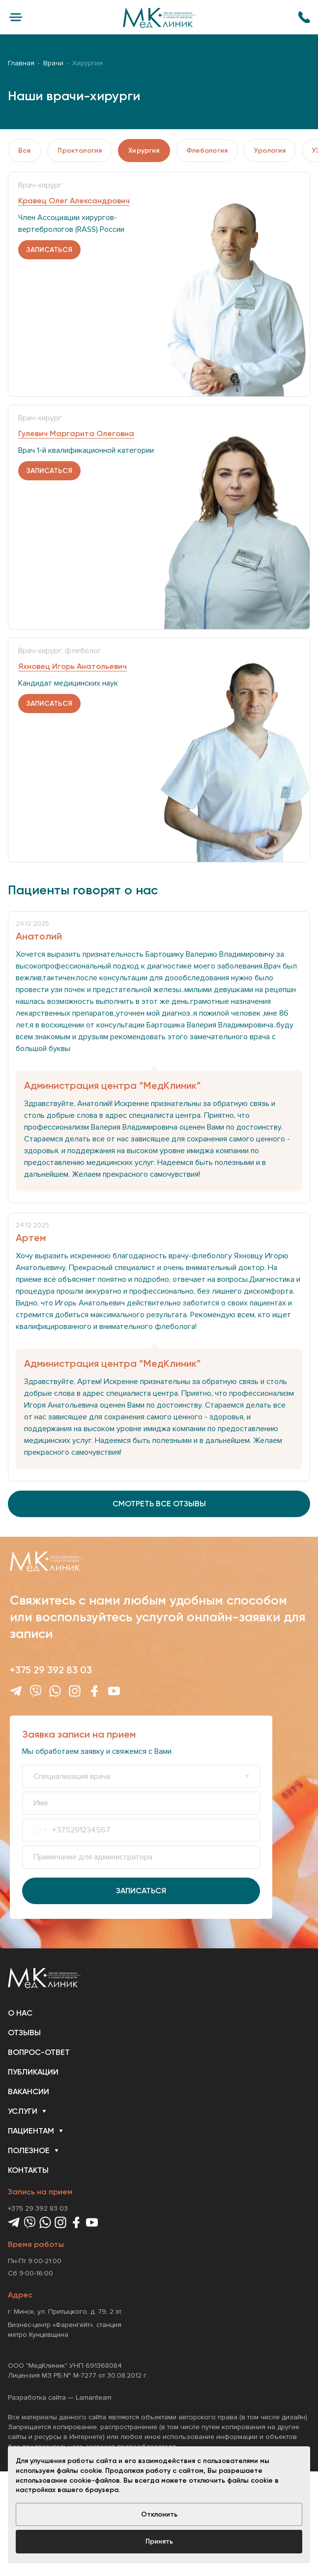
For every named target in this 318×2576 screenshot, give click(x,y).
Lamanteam (94, 2397)
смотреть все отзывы (159, 1503)
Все (24, 150)
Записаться (141, 1890)
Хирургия (143, 150)
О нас (20, 2013)
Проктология (80, 150)
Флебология (207, 150)
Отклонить (159, 2514)
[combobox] (40, 1830)
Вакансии (28, 2091)
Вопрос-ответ (39, 2052)
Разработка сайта (37, 2397)
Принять (159, 2541)
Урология (270, 150)
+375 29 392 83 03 (51, 1670)
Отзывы (24, 2032)
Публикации (33, 2072)
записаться (49, 250)
